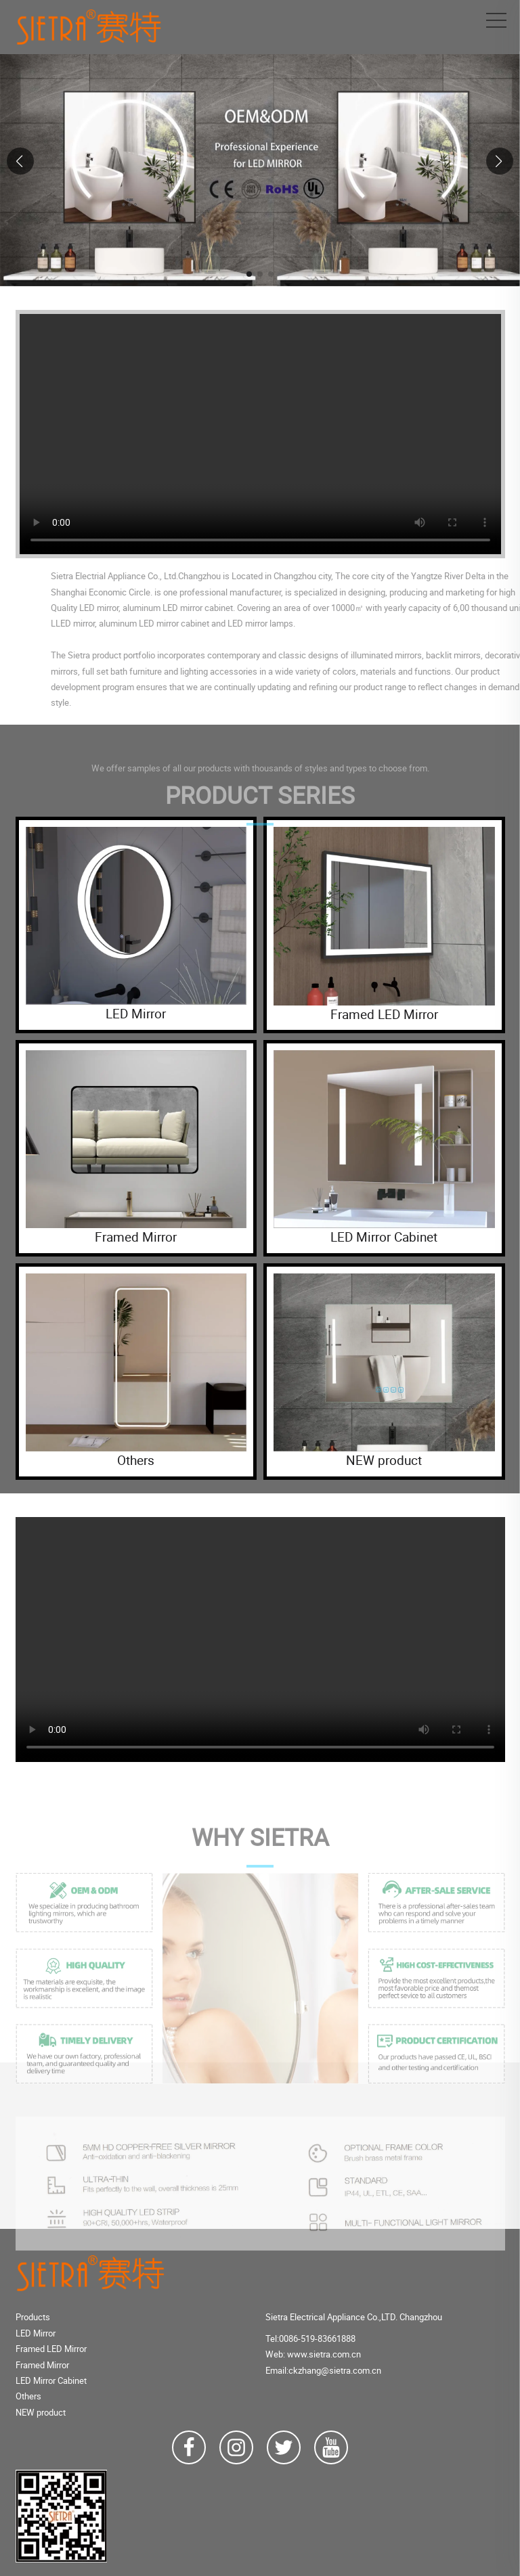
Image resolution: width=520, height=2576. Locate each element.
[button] (249, 274)
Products (33, 2317)
